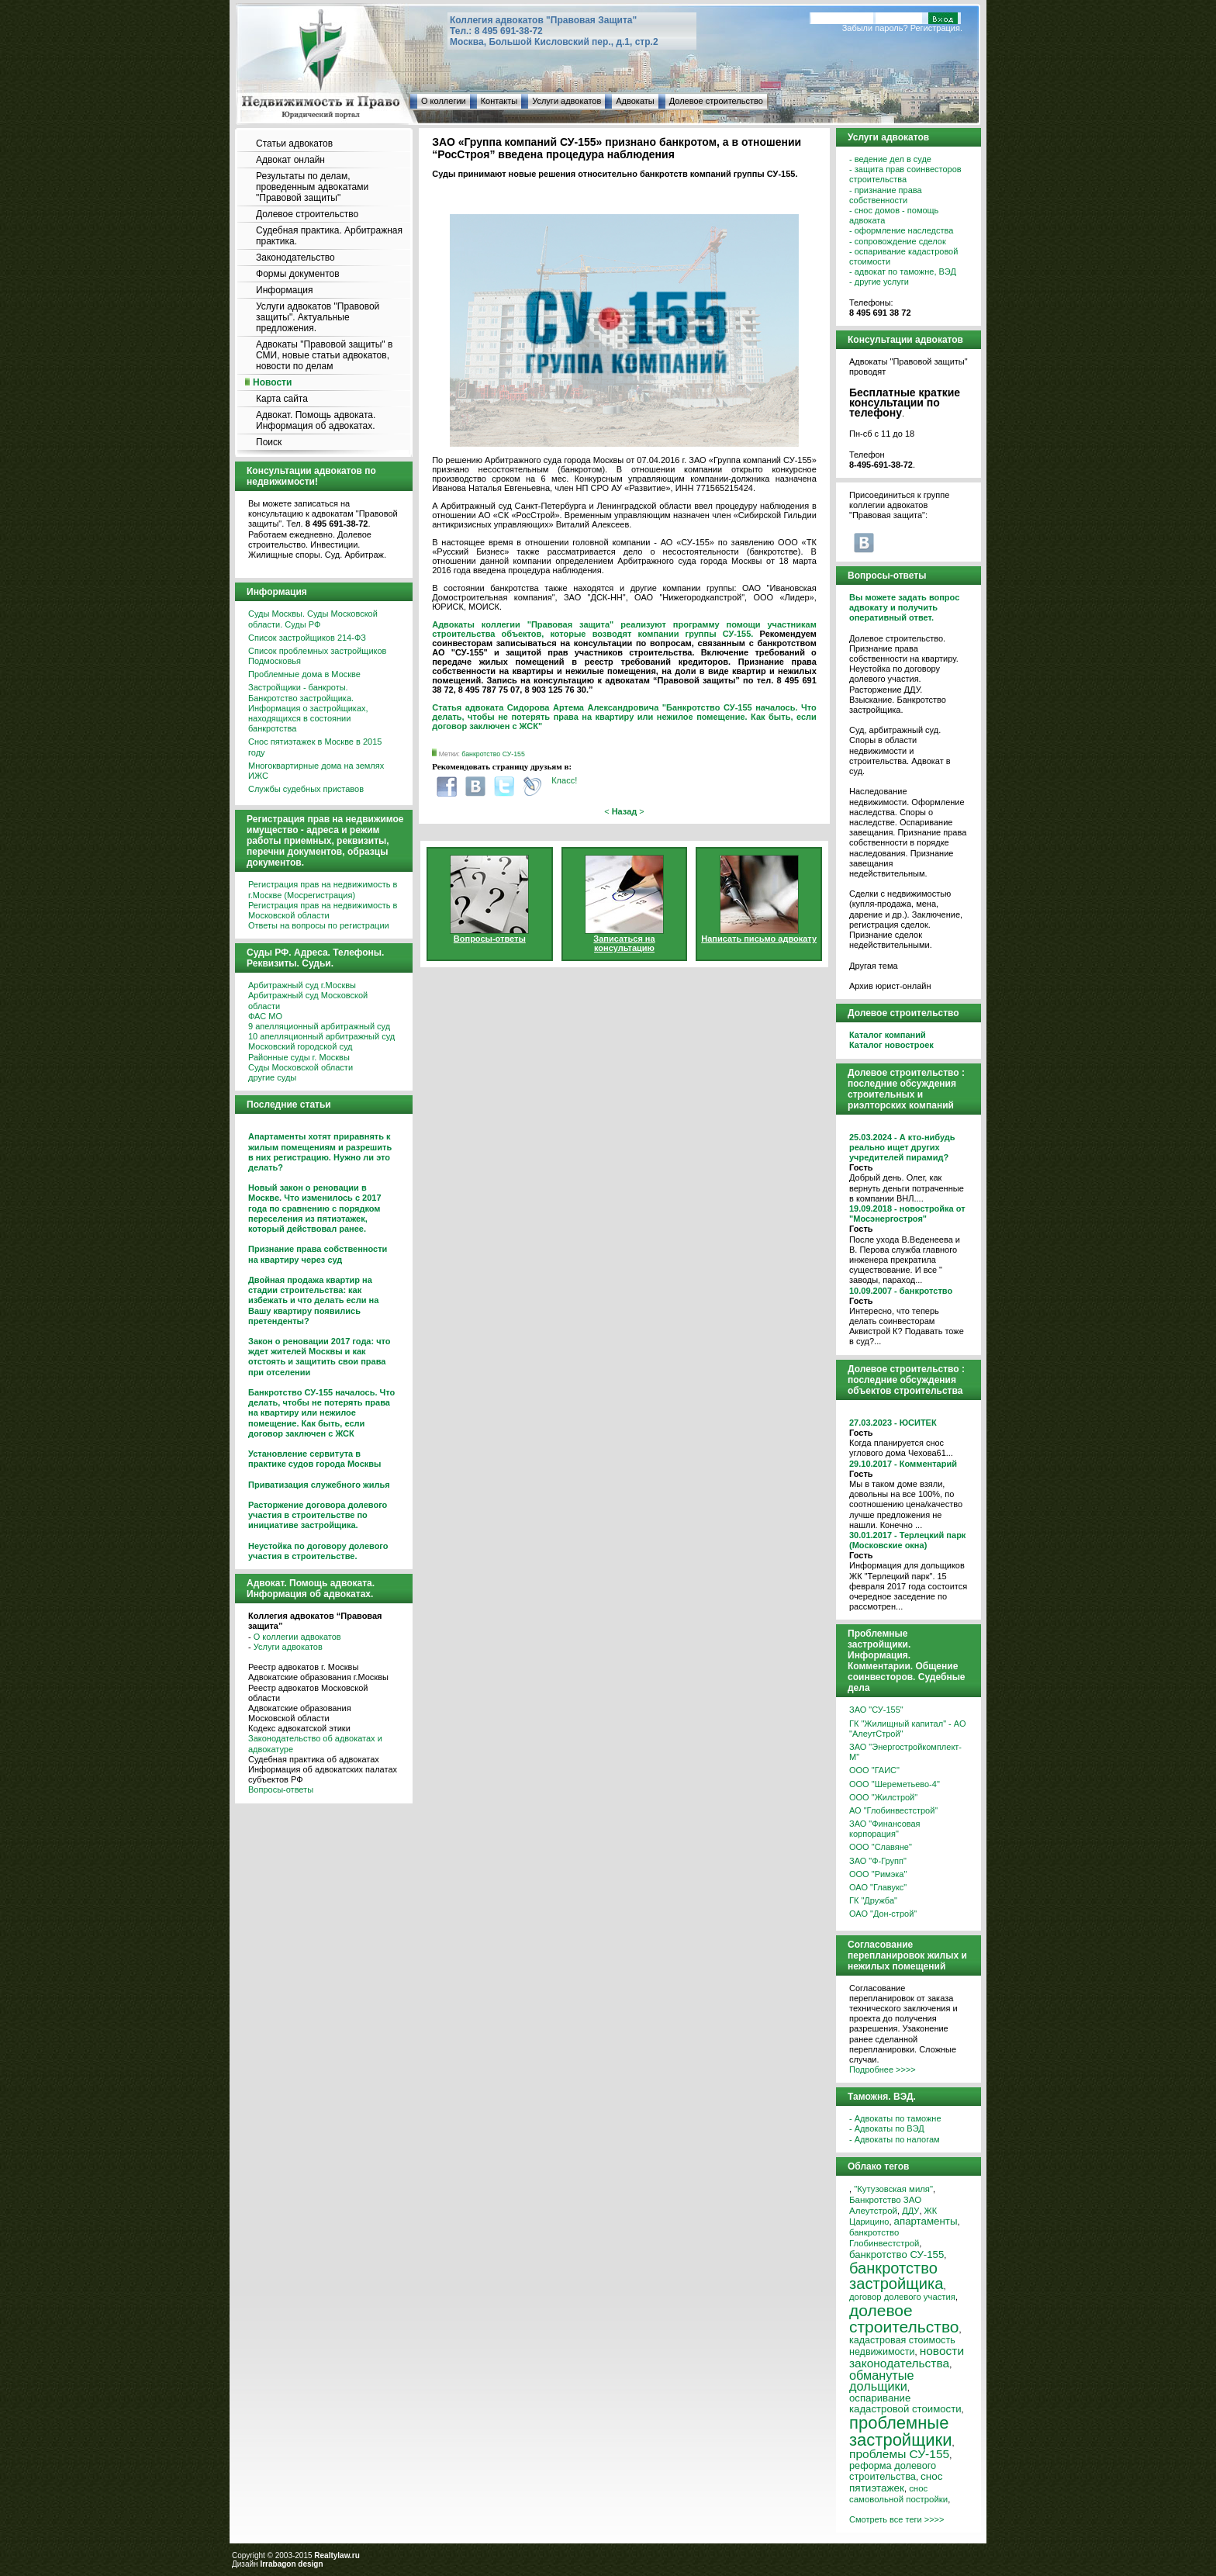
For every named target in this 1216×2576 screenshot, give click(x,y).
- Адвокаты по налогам (894, 2139)
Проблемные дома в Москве (304, 674)
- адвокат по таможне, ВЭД (902, 271)
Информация (284, 290)
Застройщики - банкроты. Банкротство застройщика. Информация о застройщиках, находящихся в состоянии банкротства (308, 708)
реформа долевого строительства (892, 2471)
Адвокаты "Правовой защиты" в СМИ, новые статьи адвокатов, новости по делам (324, 355)
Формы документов (298, 273)
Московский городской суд (300, 1046)
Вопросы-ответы (280, 1789)
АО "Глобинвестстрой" (893, 1810)
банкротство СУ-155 (493, 754)
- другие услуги (879, 281)
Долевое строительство (716, 100)
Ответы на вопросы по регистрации (318, 925)
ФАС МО (265, 1016)
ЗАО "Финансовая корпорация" (885, 1828)
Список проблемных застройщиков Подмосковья (317, 656)
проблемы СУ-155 (899, 2453)
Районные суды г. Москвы (299, 1057)
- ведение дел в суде (890, 159)
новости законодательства (906, 2356)
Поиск (269, 442)
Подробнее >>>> (882, 2069)
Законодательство (295, 257)
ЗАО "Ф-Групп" (878, 1860)
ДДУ (910, 2210)
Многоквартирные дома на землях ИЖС (316, 770)
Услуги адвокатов (566, 100)
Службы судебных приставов (306, 789)
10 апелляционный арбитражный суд (321, 1036)
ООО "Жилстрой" (883, 1797)
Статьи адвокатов (294, 143)
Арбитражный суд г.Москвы (302, 985)
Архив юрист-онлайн (890, 986)
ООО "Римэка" (878, 1874)
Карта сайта (282, 398)
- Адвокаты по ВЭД (886, 2128)
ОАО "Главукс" (878, 1887)
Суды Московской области (300, 1067)
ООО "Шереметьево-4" (894, 1784)
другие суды (272, 1077)
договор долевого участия (902, 2296)
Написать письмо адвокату (759, 938)
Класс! (564, 780)
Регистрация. (936, 28)
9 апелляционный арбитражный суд (319, 1026)
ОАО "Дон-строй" (883, 1913)
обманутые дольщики (881, 2380)
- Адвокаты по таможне (895, 2118)
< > (624, 811)
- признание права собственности (885, 195)
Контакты (499, 100)
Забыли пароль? (875, 28)
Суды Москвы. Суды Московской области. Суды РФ (313, 618)
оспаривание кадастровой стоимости (905, 2403)
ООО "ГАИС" (874, 1770)
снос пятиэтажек (896, 2482)
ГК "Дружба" (873, 1900)
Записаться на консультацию (624, 943)
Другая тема (873, 965)
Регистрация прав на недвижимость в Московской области (322, 910)
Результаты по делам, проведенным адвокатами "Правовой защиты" (312, 187)
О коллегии (443, 100)
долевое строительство (904, 2318)
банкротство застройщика (896, 2276)
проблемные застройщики (900, 2431)
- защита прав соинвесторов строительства (905, 174)
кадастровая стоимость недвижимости (902, 2346)
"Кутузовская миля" (893, 2189)
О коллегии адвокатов (297, 1636)
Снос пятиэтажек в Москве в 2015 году (315, 746)
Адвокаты (635, 100)
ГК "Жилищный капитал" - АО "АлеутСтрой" (907, 1728)
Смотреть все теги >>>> (896, 2519)
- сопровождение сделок (897, 241)
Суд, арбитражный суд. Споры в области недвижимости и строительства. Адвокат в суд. (900, 750)
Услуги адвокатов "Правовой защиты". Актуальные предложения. (317, 317)
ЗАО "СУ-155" (876, 1709)
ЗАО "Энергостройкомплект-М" (905, 1752)
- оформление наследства (901, 230)
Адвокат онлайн (290, 159)
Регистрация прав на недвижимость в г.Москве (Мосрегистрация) (322, 889)
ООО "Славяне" (880, 1847)
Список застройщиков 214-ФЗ (307, 637)
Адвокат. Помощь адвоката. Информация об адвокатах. (315, 420)
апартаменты (926, 2221)
